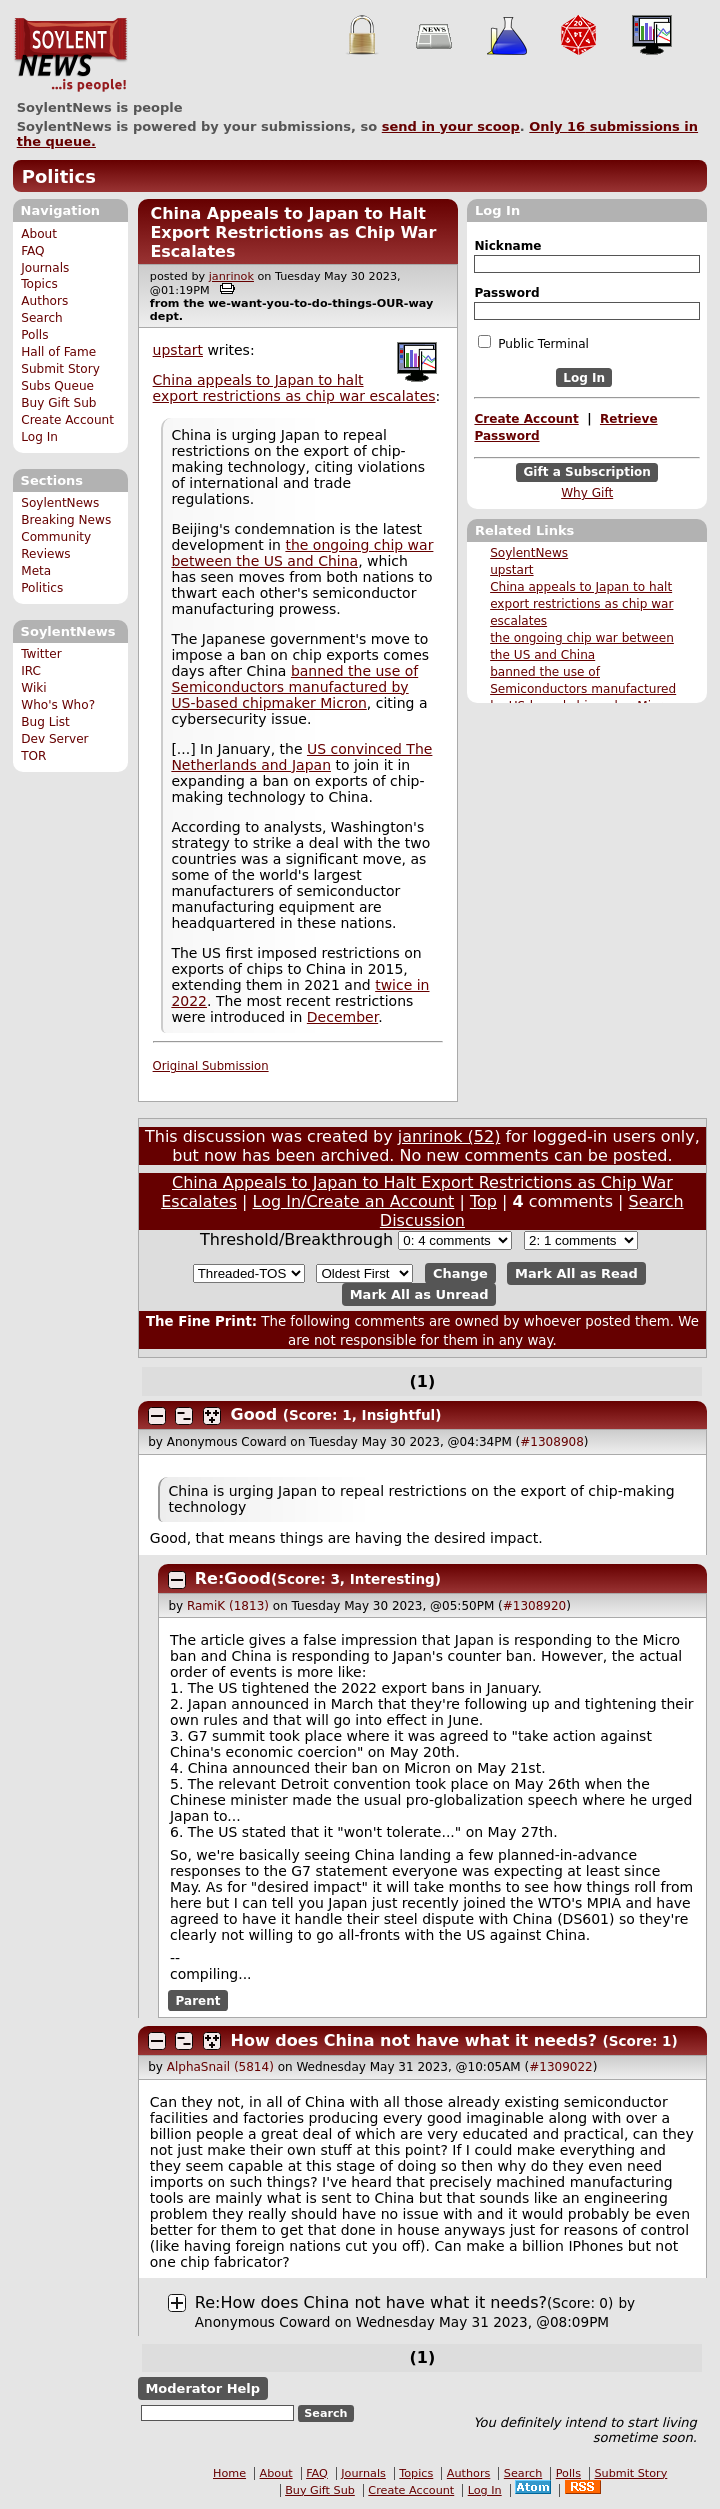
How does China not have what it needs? (414, 2040)
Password (506, 293)
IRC (31, 671)
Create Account (67, 420)
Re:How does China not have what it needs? (371, 2302)
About (39, 234)
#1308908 (552, 1442)
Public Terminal (533, 343)
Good (254, 1414)
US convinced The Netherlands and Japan (301, 757)
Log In (39, 437)
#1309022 (561, 2067)
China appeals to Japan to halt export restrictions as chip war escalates (581, 604)
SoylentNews (70, 55)
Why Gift (587, 493)
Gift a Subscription (587, 473)
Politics (59, 176)
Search (42, 318)
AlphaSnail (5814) (220, 2067)
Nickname (507, 246)
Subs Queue (57, 386)
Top (483, 1201)
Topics (39, 284)
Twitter (41, 654)
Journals (45, 268)
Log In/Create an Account (354, 1201)
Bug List (45, 722)
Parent (198, 2000)
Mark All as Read (576, 1273)
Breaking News (66, 520)
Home (229, 2473)
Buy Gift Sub (58, 403)
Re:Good (233, 1578)
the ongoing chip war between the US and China (302, 553)
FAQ (32, 251)
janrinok (231, 276)
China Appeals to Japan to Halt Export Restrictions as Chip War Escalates (293, 232)
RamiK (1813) (228, 1606)
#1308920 (535, 1606)
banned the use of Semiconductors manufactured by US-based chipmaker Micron (583, 689)
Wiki (33, 688)
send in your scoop (451, 126)
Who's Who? (58, 705)
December (342, 1017)
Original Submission (211, 1066)
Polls (34, 335)
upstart (511, 570)
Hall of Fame (58, 352)
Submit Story (60, 369)
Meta (36, 571)
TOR (33, 756)
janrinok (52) (449, 1136)
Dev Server (54, 739)
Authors (44, 301)
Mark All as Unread (419, 1294)
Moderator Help (202, 2388)
